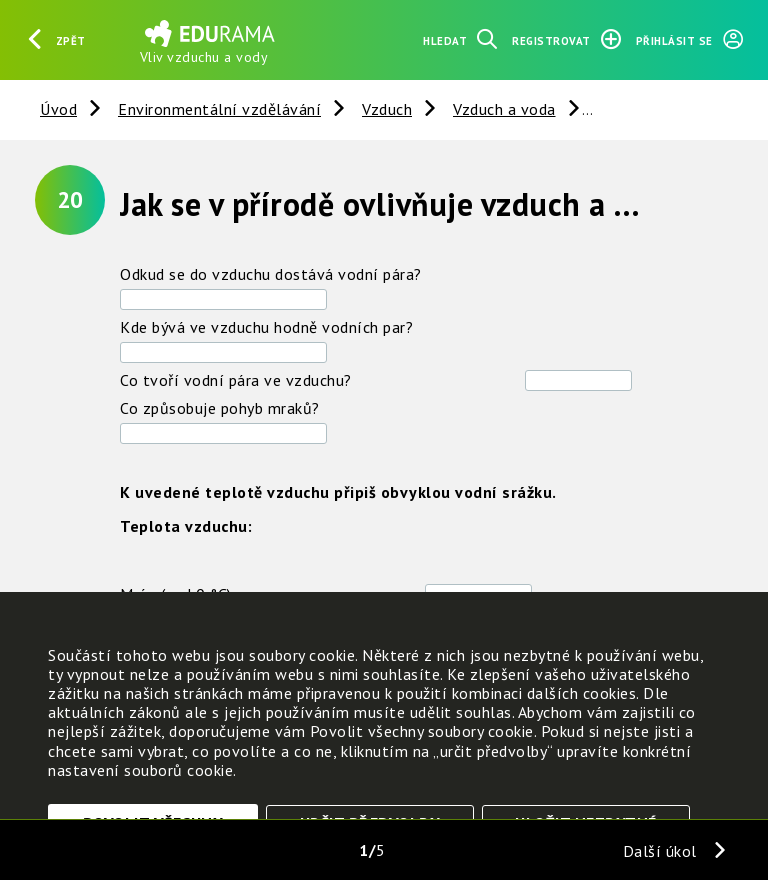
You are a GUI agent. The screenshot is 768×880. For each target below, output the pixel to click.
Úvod (58, 109)
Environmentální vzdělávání (219, 109)
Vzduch (387, 109)
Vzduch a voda (504, 109)
